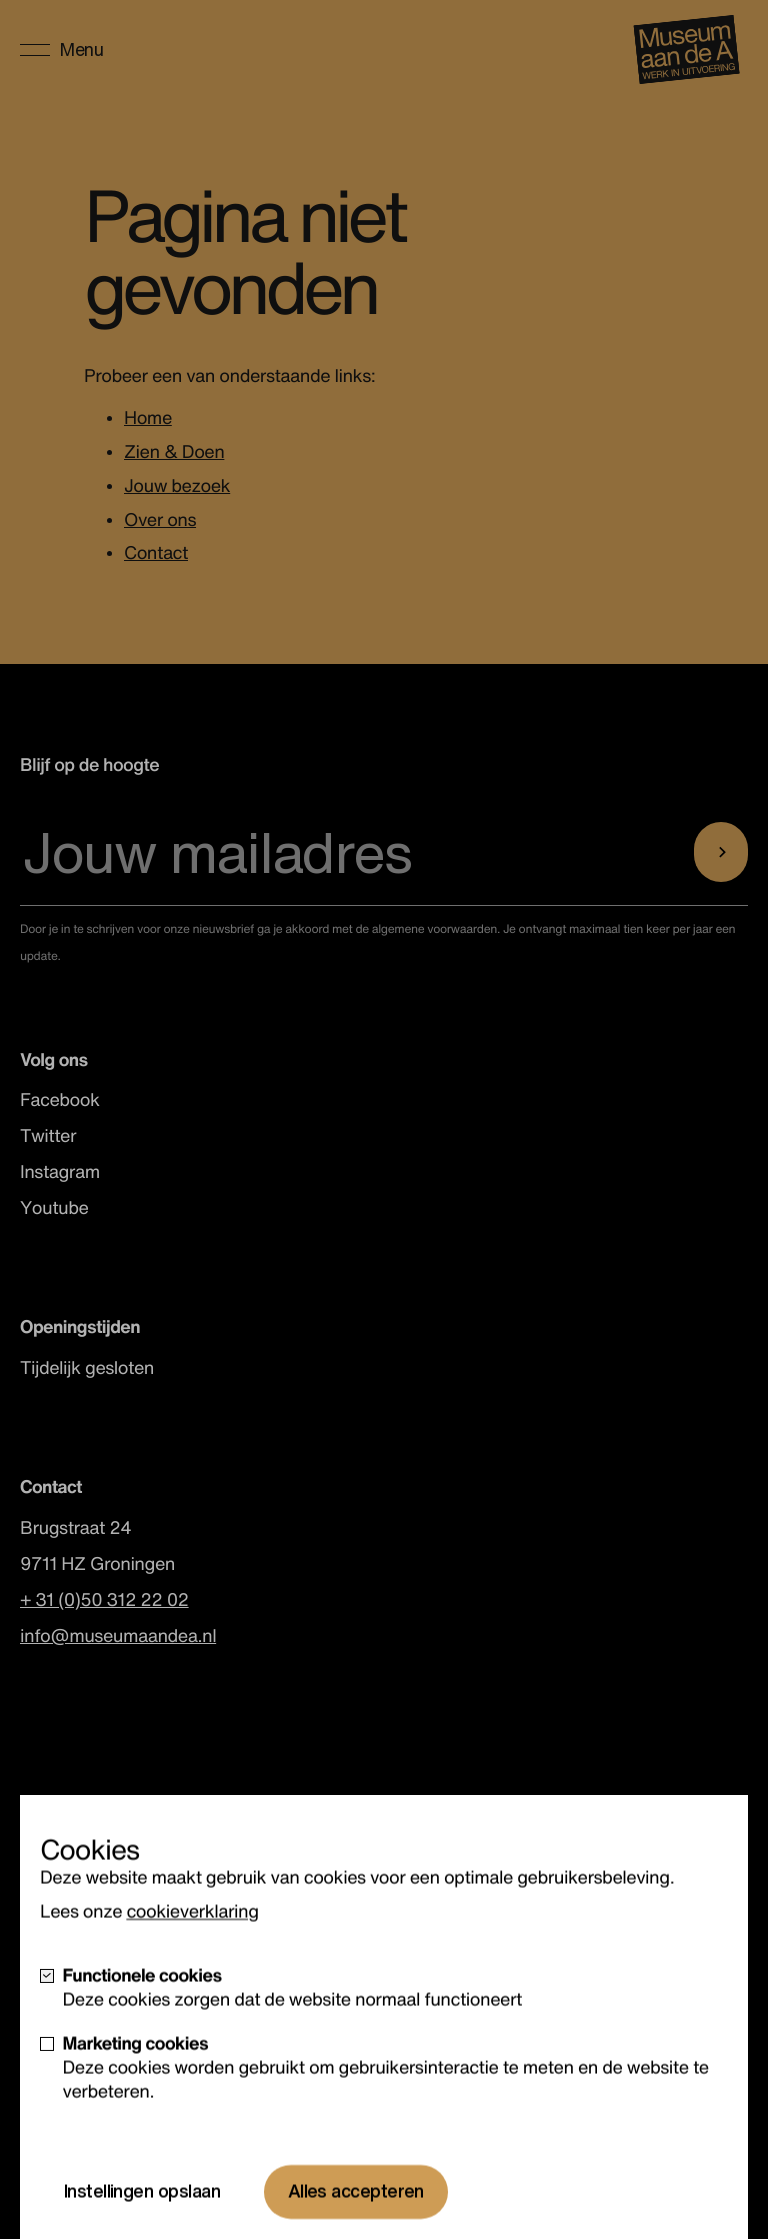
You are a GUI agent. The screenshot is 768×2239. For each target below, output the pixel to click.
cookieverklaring (192, 1965)
